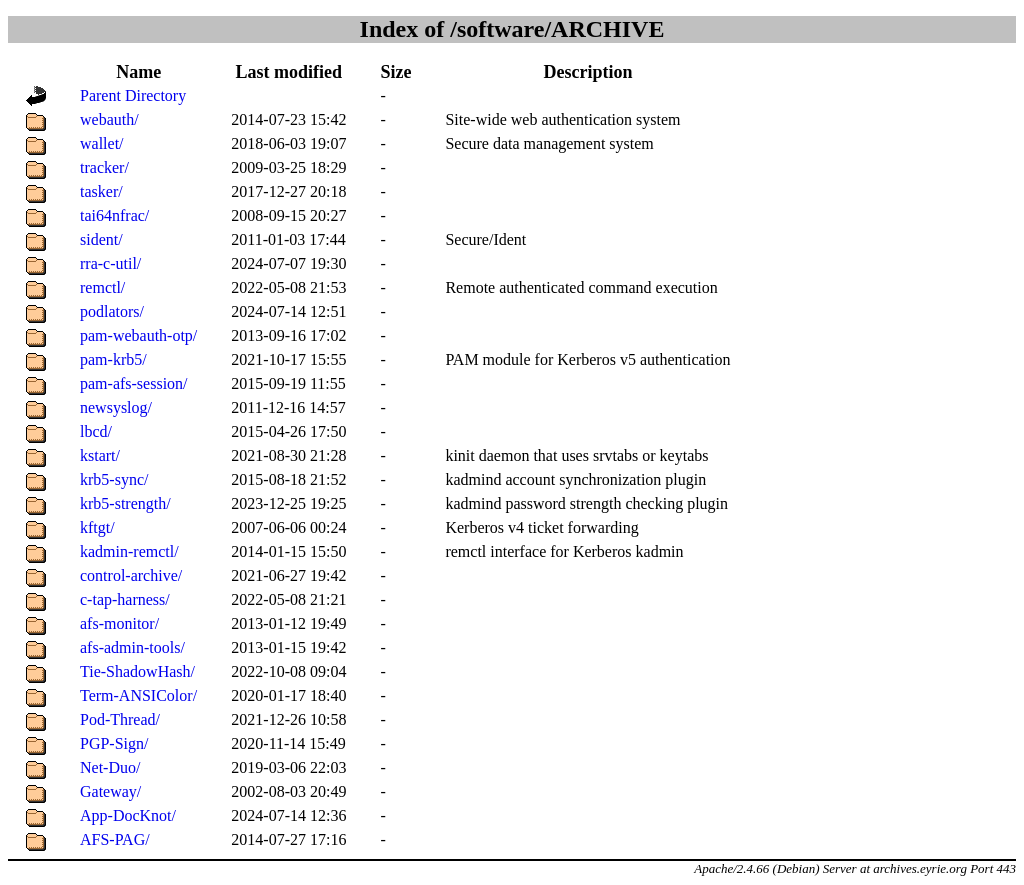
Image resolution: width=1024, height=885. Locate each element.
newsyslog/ (116, 407)
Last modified (289, 72)
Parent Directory (133, 95)
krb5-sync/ (114, 479)
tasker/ (101, 191)
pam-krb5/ (113, 359)
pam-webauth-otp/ (138, 335)
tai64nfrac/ (114, 215)
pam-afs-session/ (134, 383)
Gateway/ (110, 791)
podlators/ (112, 311)
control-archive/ (131, 575)
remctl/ (102, 287)
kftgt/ (97, 527)
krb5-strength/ (125, 503)
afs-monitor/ (119, 623)
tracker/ (104, 167)
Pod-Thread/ (120, 719)
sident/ (101, 239)
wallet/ (102, 143)
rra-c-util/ (110, 263)
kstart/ (100, 455)
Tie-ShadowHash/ (137, 671)
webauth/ (109, 119)
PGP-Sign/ (114, 743)
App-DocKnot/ (128, 815)
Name (138, 72)
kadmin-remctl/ (129, 551)
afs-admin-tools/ (132, 647)
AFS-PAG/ (115, 839)
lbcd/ (96, 431)
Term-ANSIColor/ (138, 695)
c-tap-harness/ (125, 599)
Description (587, 72)
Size (395, 72)
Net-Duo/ (110, 767)
